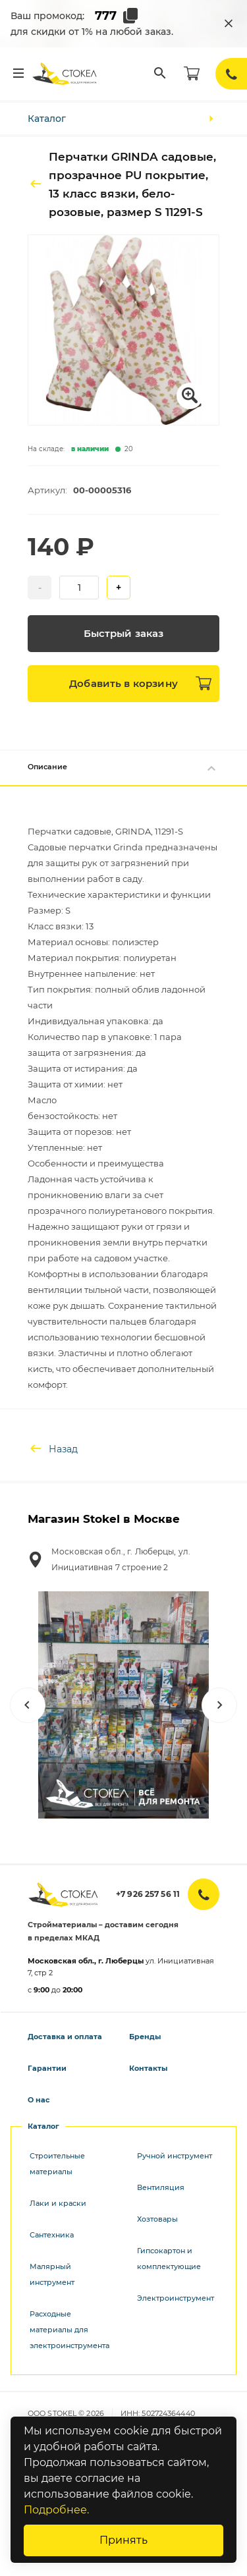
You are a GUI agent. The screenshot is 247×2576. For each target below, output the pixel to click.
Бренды (145, 2036)
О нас (39, 2099)
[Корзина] (192, 74)
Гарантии (47, 2068)
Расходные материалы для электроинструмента (69, 2329)
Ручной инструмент (174, 2155)
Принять (123, 2540)
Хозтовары (157, 2219)
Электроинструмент (175, 2298)
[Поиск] (160, 74)
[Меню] (18, 74)
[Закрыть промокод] (228, 24)
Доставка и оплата (65, 2036)
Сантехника (52, 2234)
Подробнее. (56, 2510)
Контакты (148, 2068)
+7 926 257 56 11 (148, 1894)
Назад (53, 1449)
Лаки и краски (58, 2203)
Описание (123, 768)
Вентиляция (160, 2187)
